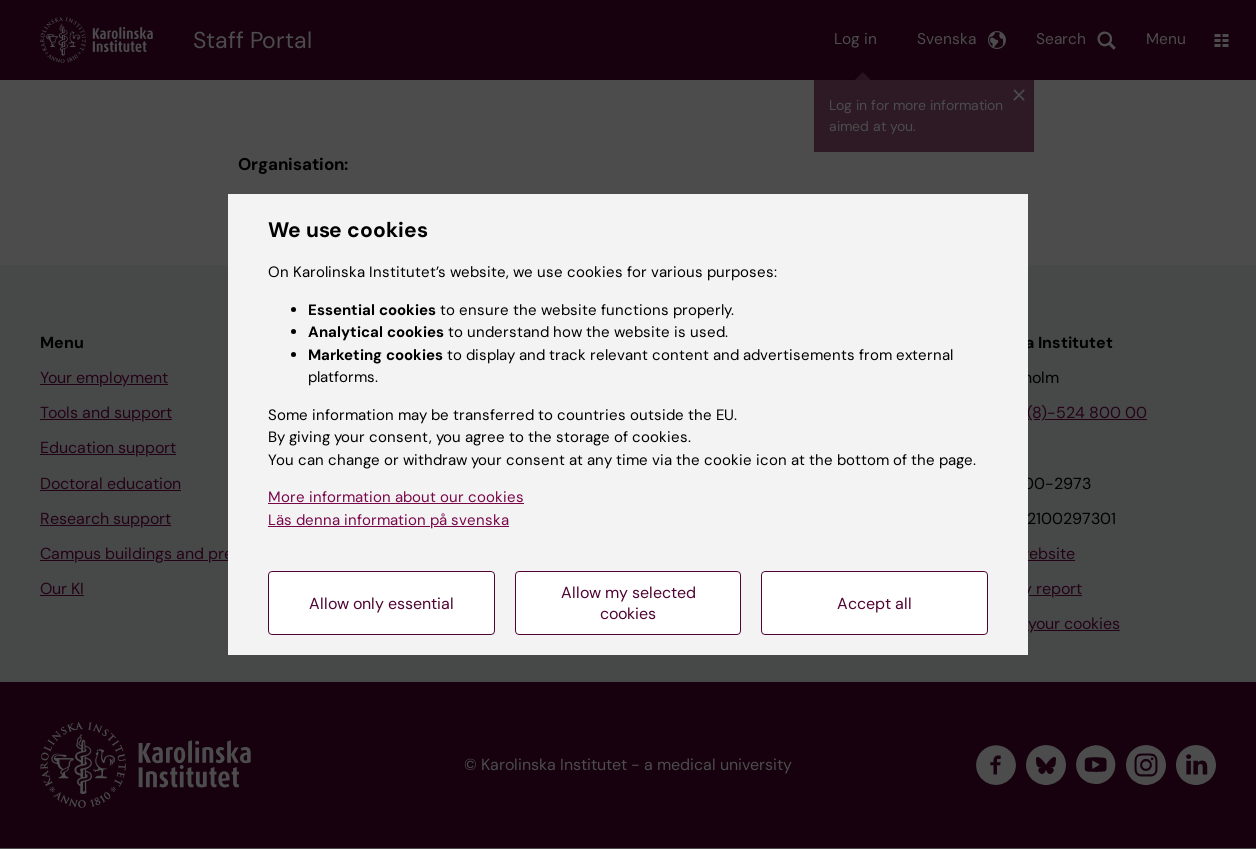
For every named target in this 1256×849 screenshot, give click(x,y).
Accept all (874, 603)
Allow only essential (381, 603)
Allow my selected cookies (628, 603)
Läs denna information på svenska (388, 520)
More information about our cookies (396, 497)
